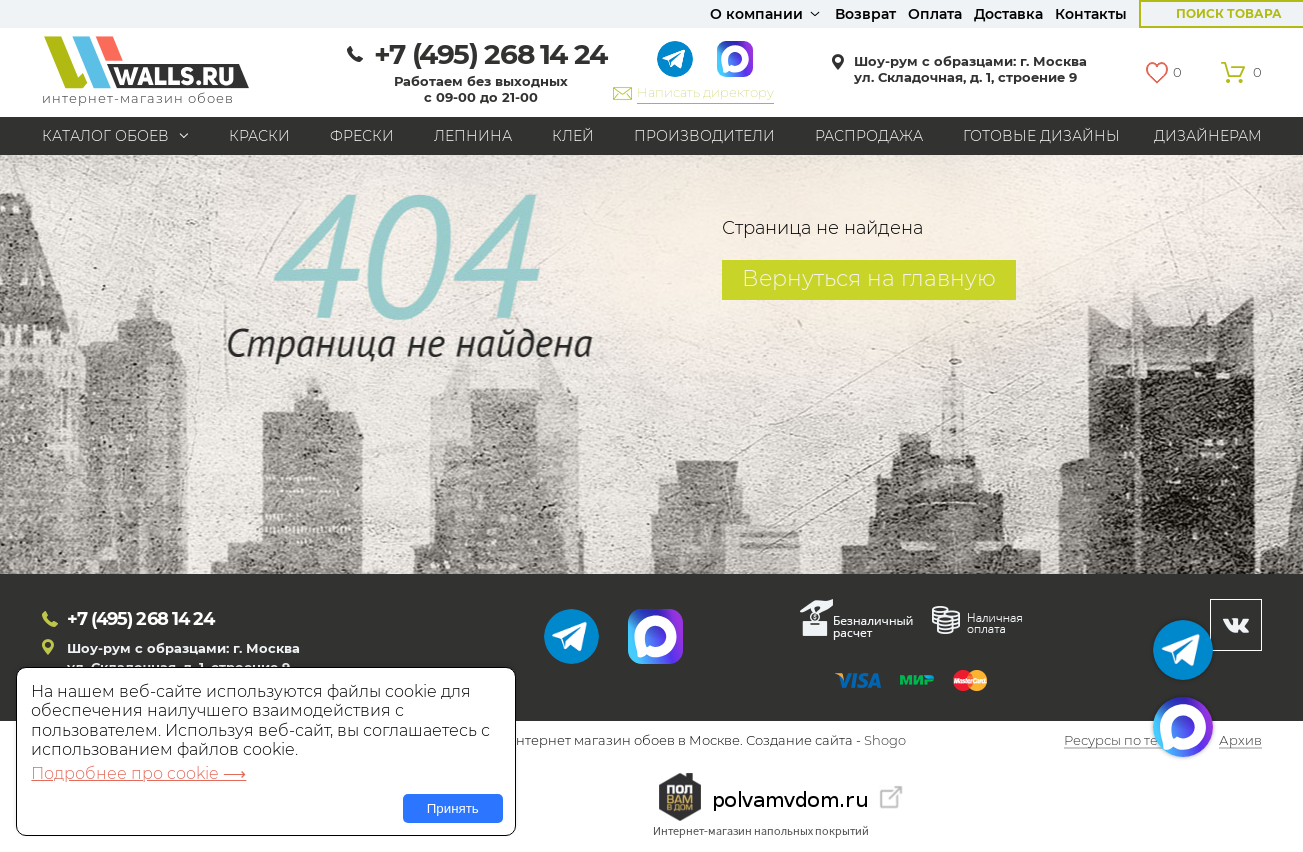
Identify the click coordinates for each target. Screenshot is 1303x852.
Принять (453, 808)
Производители (704, 136)
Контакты (1091, 14)
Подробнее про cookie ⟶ (138, 773)
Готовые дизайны (1041, 136)
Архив (1240, 741)
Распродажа (869, 136)
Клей (573, 136)
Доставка (1008, 14)
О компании (756, 14)
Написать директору (705, 92)
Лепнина (473, 136)
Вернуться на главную (869, 278)
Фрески (362, 136)
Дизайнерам (1208, 136)
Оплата (935, 14)
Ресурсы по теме (1120, 741)
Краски (259, 136)
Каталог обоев (105, 136)
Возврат (865, 14)
